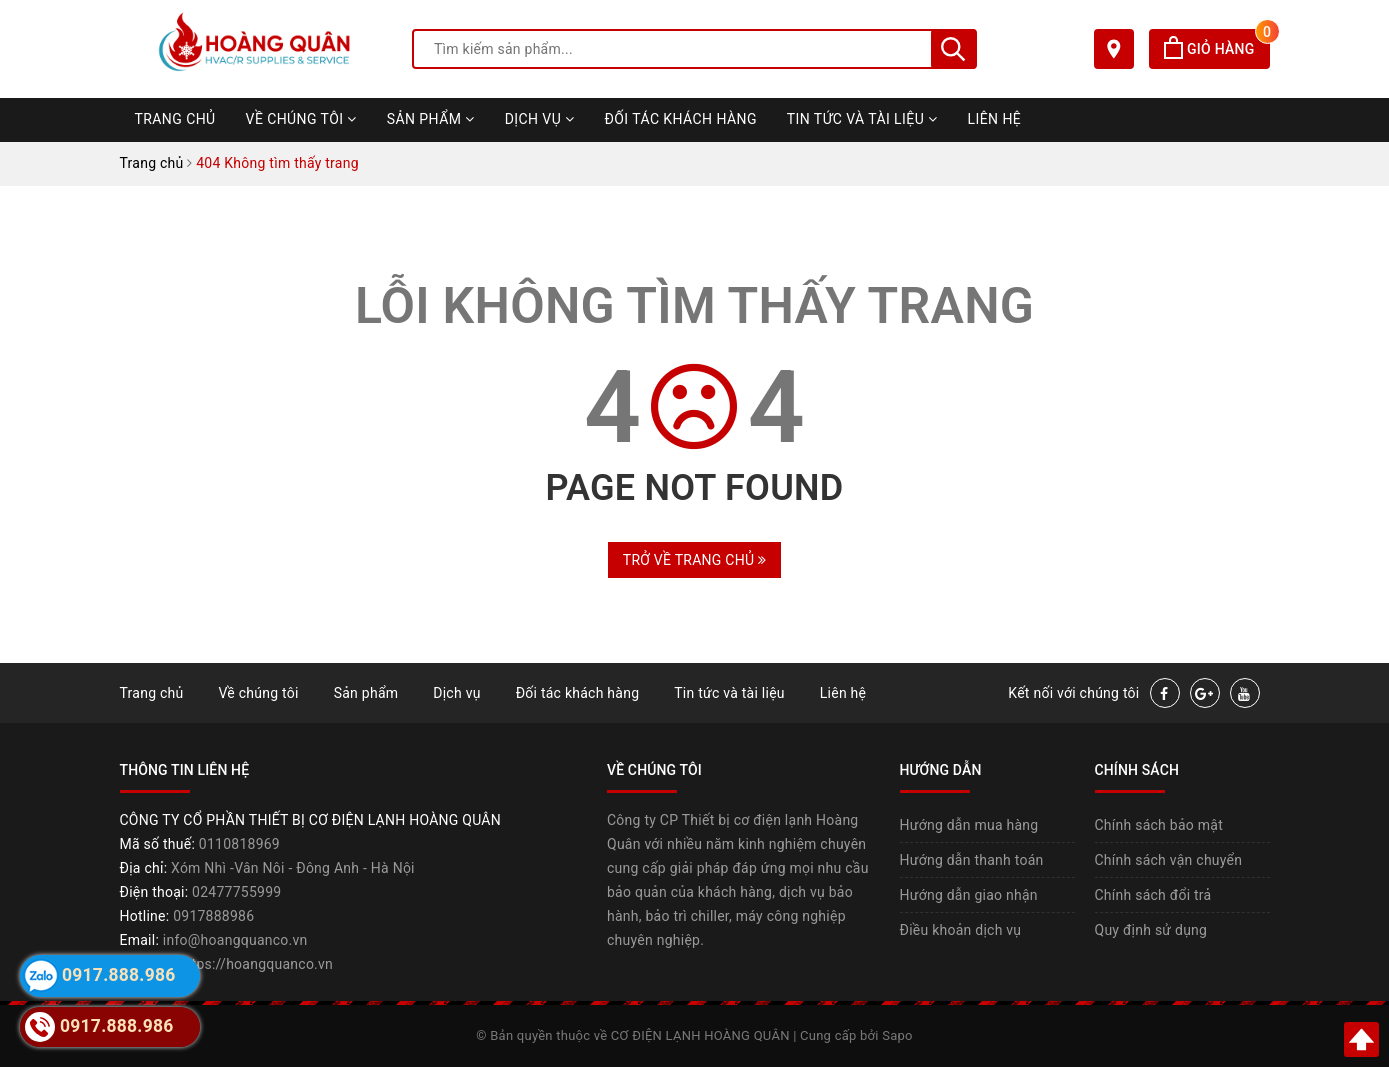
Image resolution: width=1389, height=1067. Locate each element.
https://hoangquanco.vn (256, 964)
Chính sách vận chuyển (1169, 860)
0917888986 (213, 916)
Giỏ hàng (1216, 49)
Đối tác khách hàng (681, 119)
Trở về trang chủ (694, 560)
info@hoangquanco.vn (235, 940)
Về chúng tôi (301, 119)
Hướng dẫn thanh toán (972, 860)
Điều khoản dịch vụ (961, 930)
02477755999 (236, 892)
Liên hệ (995, 119)
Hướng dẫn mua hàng (969, 825)
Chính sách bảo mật (1159, 825)
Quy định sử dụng (1151, 930)
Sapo (897, 1035)
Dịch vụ (540, 119)
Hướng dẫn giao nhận (969, 895)
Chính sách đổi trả (1153, 895)
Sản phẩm (431, 119)
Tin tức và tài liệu (862, 119)
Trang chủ (175, 119)
